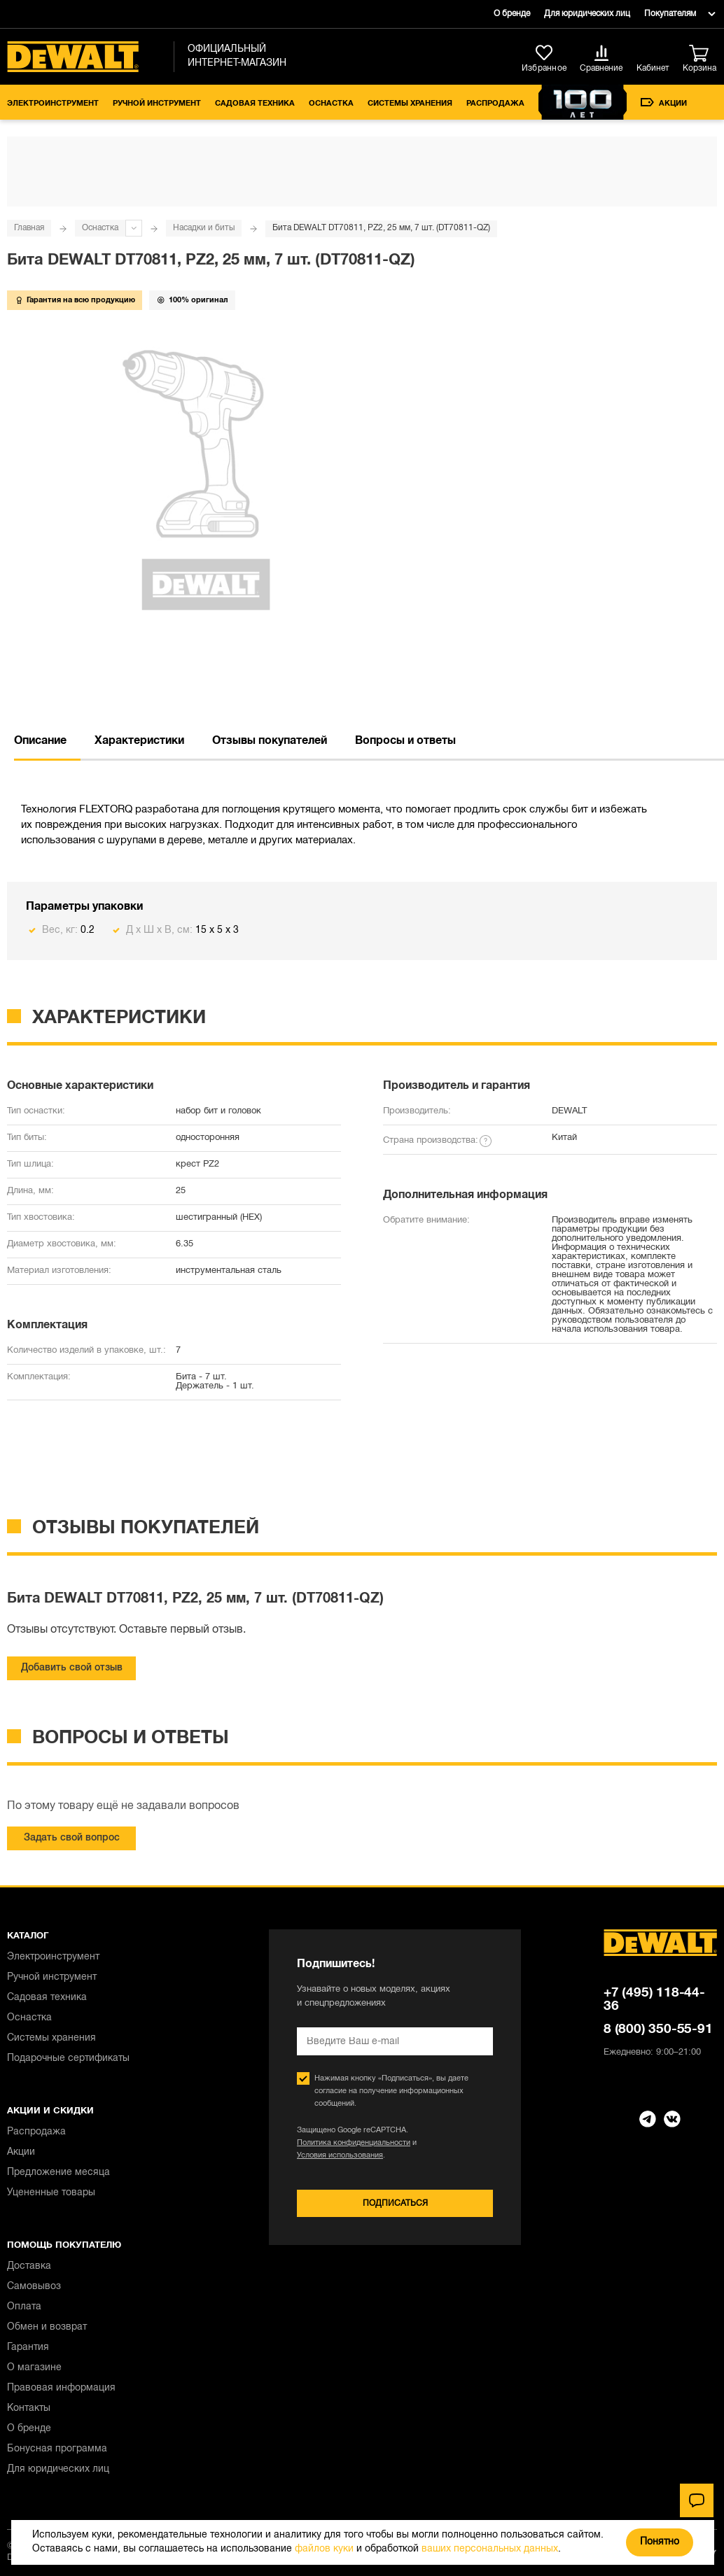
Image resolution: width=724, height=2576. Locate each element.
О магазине (34, 2367)
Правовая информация (61, 2388)
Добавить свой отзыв (72, 1668)
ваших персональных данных (490, 2549)
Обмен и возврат (47, 2327)
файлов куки (324, 2549)
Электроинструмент (53, 103)
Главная (29, 228)
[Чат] (696, 2500)
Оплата (24, 2306)
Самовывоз (34, 2286)
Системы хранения (410, 103)
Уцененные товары (51, 2192)
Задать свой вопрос (72, 1838)
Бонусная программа (57, 2449)
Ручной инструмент (157, 103)
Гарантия (28, 2347)
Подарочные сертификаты (68, 2058)
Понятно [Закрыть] (659, 2542)
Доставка (29, 2266)
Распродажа (495, 103)
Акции (664, 102)
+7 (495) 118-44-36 (654, 2000)
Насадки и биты (204, 228)
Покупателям (670, 13)
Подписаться (395, 2203)
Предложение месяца (58, 2172)
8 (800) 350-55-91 (658, 2029)
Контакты (28, 2408)
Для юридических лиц (587, 13)
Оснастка (331, 103)
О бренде (512, 13)
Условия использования (340, 2155)
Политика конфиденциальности (353, 2142)
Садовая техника (255, 103)
